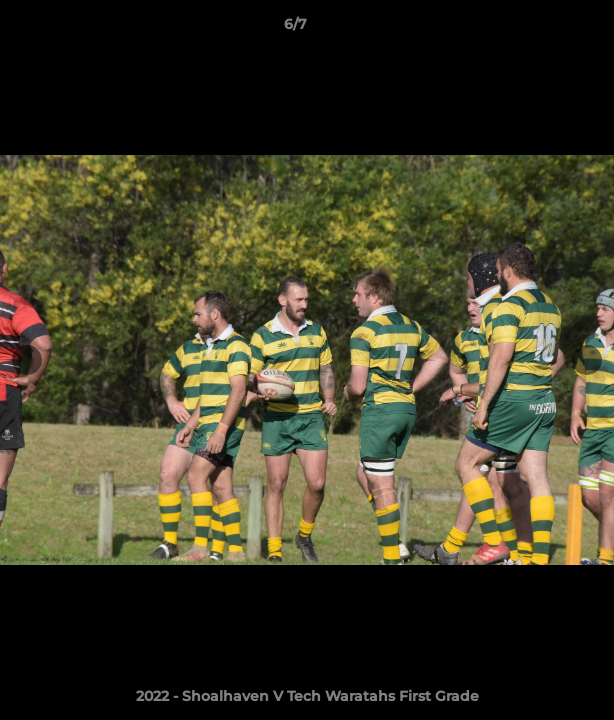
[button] (542, 29)
